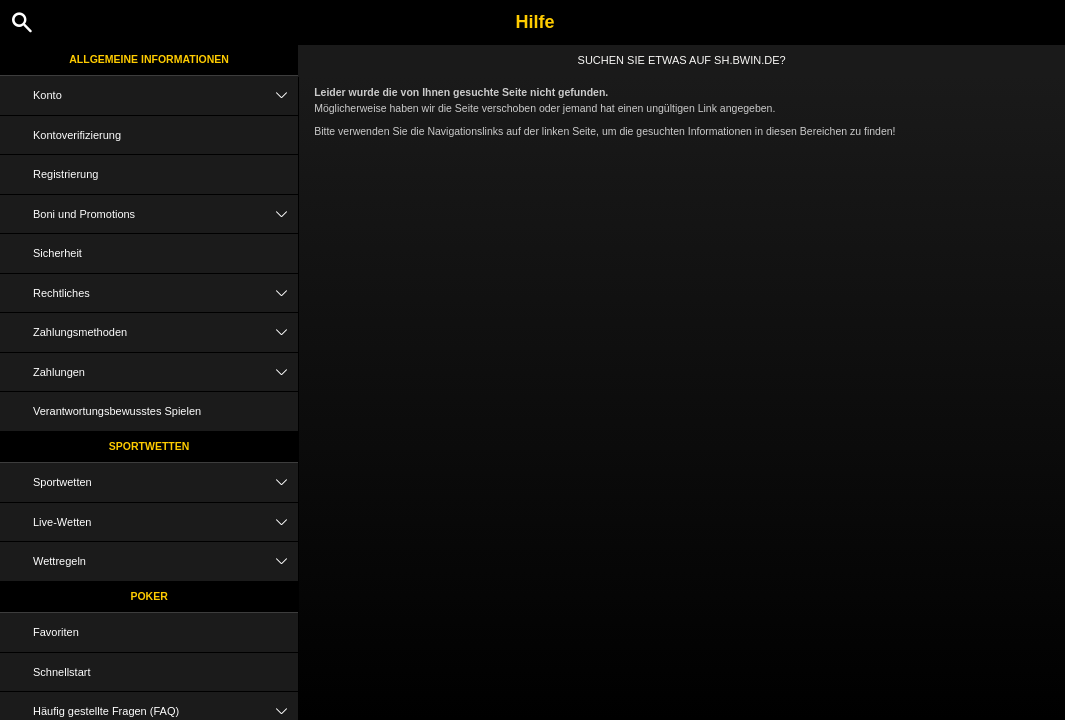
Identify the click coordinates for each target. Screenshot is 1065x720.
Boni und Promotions (165, 214)
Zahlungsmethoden (165, 332)
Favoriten (56, 632)
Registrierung (65, 174)
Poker (148, 596)
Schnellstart (61, 672)
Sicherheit (57, 253)
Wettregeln (165, 561)
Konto (165, 95)
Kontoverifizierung (77, 135)
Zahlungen (165, 372)
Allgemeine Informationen (149, 59)
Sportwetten (149, 446)
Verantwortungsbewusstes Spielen (117, 411)
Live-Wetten (165, 522)
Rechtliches (165, 293)
